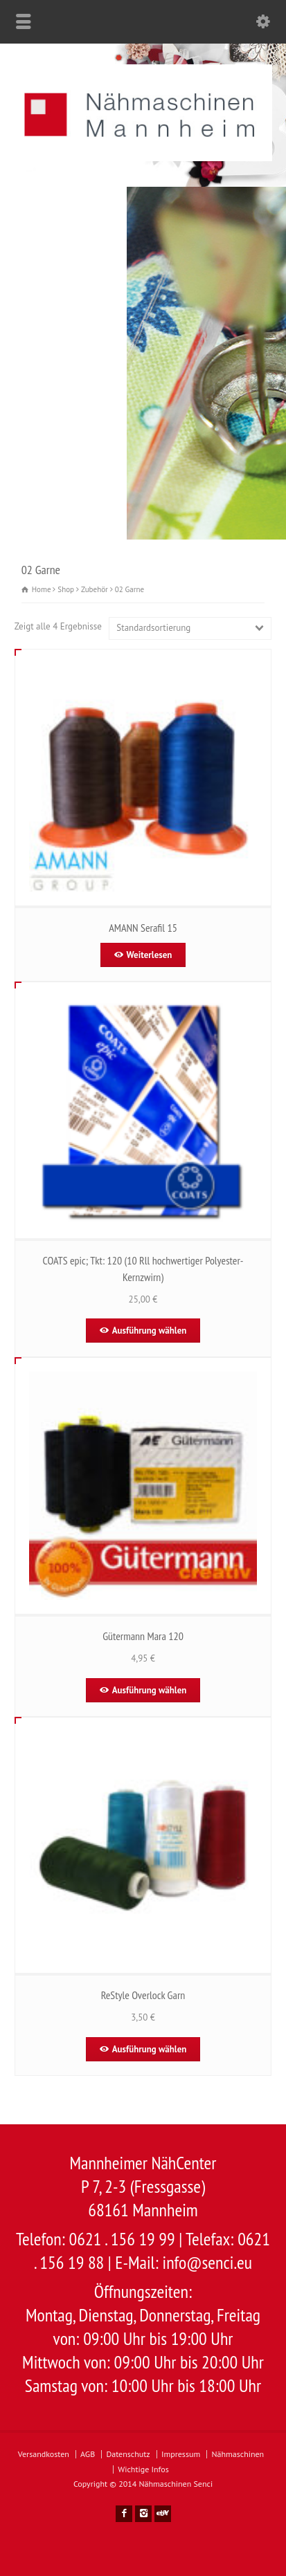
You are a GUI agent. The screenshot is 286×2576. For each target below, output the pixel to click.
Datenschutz (128, 2454)
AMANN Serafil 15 (143, 928)
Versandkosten (43, 2454)
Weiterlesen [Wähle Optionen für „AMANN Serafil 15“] (149, 955)
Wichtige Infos (143, 2469)
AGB (87, 2454)
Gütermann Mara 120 (143, 1636)
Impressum (180, 2454)
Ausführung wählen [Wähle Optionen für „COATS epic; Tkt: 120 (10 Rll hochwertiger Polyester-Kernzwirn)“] (149, 1330)
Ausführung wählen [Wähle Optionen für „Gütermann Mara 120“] (149, 1690)
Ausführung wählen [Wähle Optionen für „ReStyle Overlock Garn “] (149, 2049)
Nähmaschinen (237, 2454)
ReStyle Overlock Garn (143, 1995)
